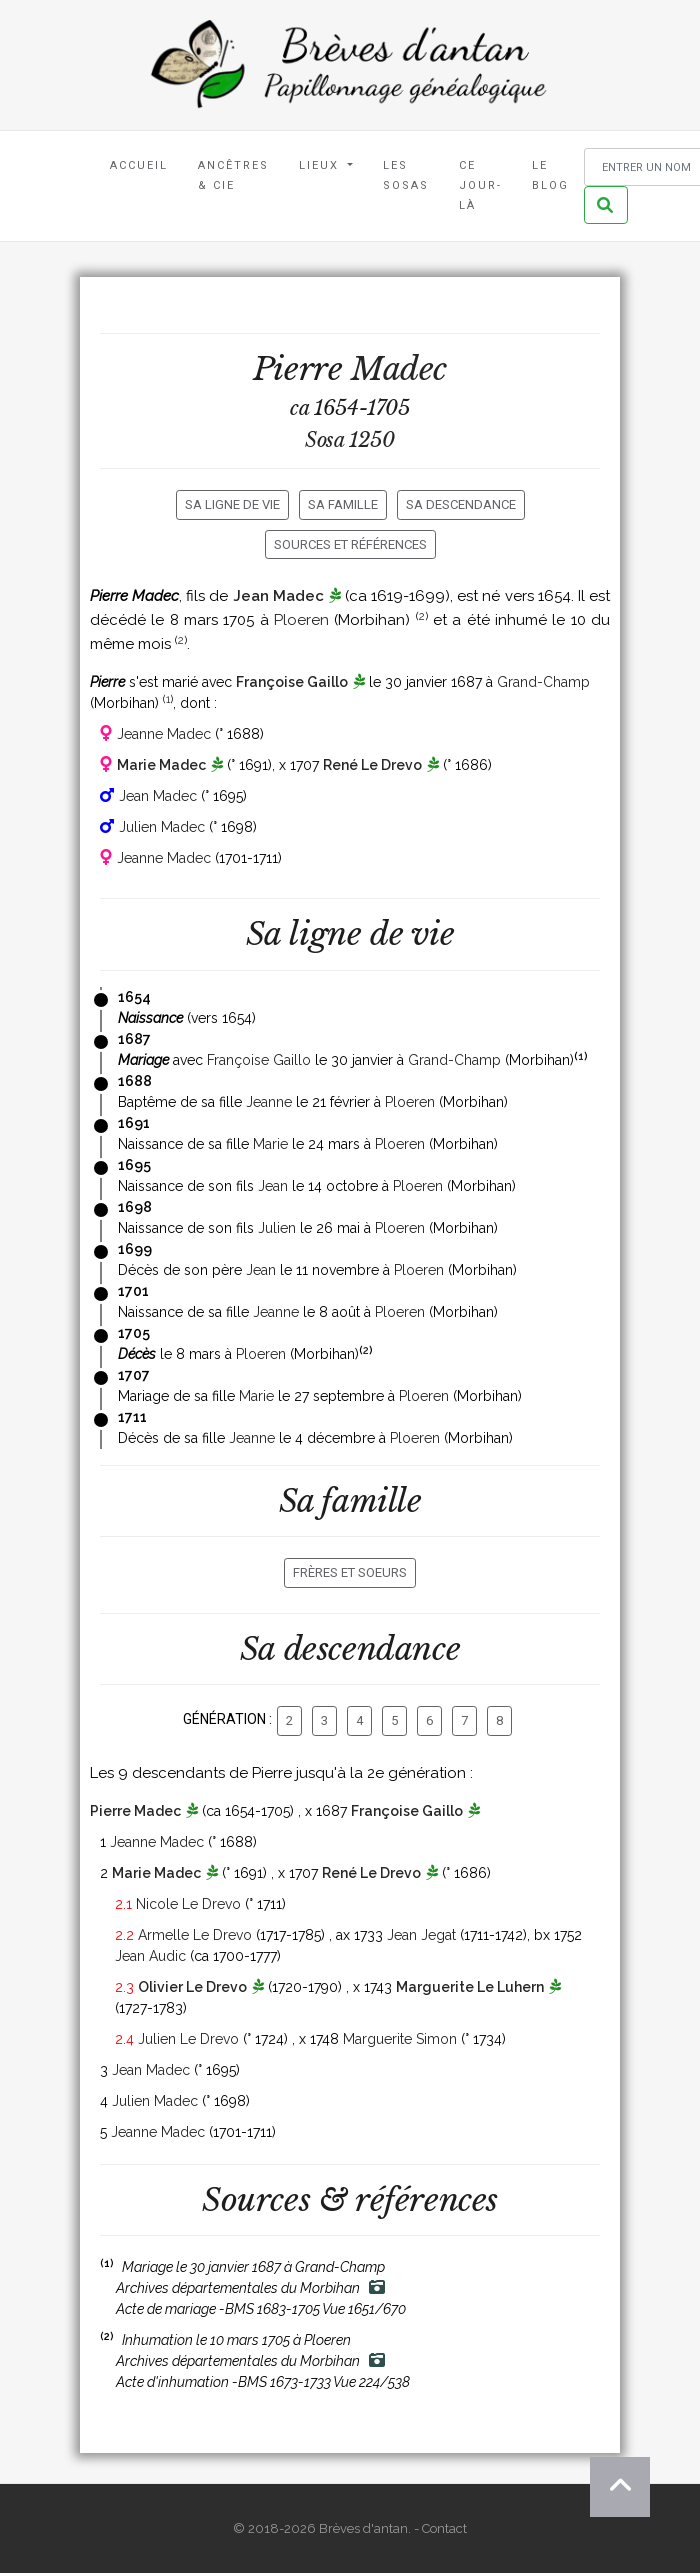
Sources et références (350, 544)
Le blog (550, 175)
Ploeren (301, 620)
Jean (273, 1186)
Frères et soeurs (350, 1572)
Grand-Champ (543, 682)
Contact (444, 2528)
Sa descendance (461, 504)
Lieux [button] (321, 165)
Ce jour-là (480, 185)
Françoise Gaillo (292, 682)
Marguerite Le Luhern (470, 1987)
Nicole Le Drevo (188, 1904)
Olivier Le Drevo (192, 1987)
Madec (399, 369)
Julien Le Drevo (188, 2039)
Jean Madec (278, 596)
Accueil (139, 165)
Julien (277, 1228)
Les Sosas (406, 175)
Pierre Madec (135, 1811)
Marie (270, 1144)
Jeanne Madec (164, 734)
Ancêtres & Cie (233, 175)
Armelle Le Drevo (195, 1935)
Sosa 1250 (349, 440)
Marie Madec (161, 765)
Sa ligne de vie (232, 504)
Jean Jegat (421, 1935)
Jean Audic (150, 1956)
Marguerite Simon (400, 2039)
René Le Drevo (372, 765)
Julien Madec (162, 827)
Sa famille (343, 504)
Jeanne (269, 1102)
